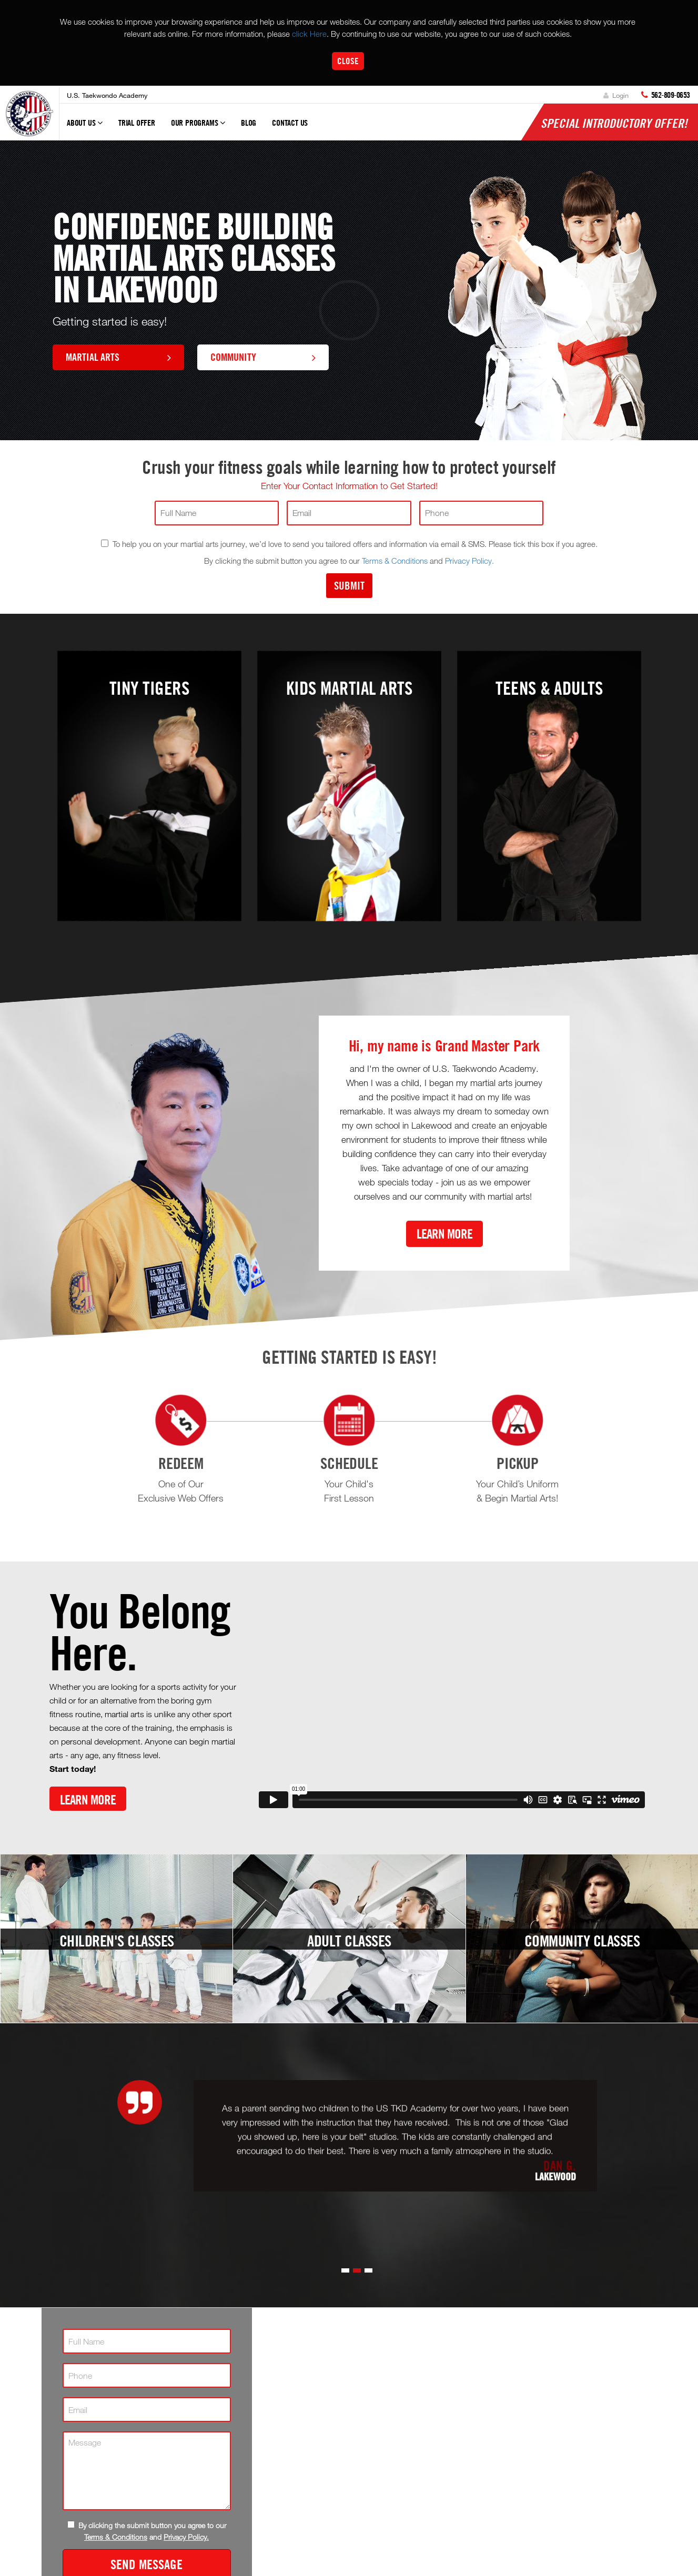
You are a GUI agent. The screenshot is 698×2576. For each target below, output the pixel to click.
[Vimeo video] (452, 1701)
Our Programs (198, 127)
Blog (248, 122)
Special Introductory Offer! (614, 123)
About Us (85, 127)
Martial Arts (118, 356)
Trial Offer (136, 122)
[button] (345, 2270)
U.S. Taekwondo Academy (107, 95)
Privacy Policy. (469, 560)
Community (263, 356)
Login (616, 95)
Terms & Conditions (395, 560)
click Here (309, 33)
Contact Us (290, 122)
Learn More (444, 1233)
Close (348, 60)
